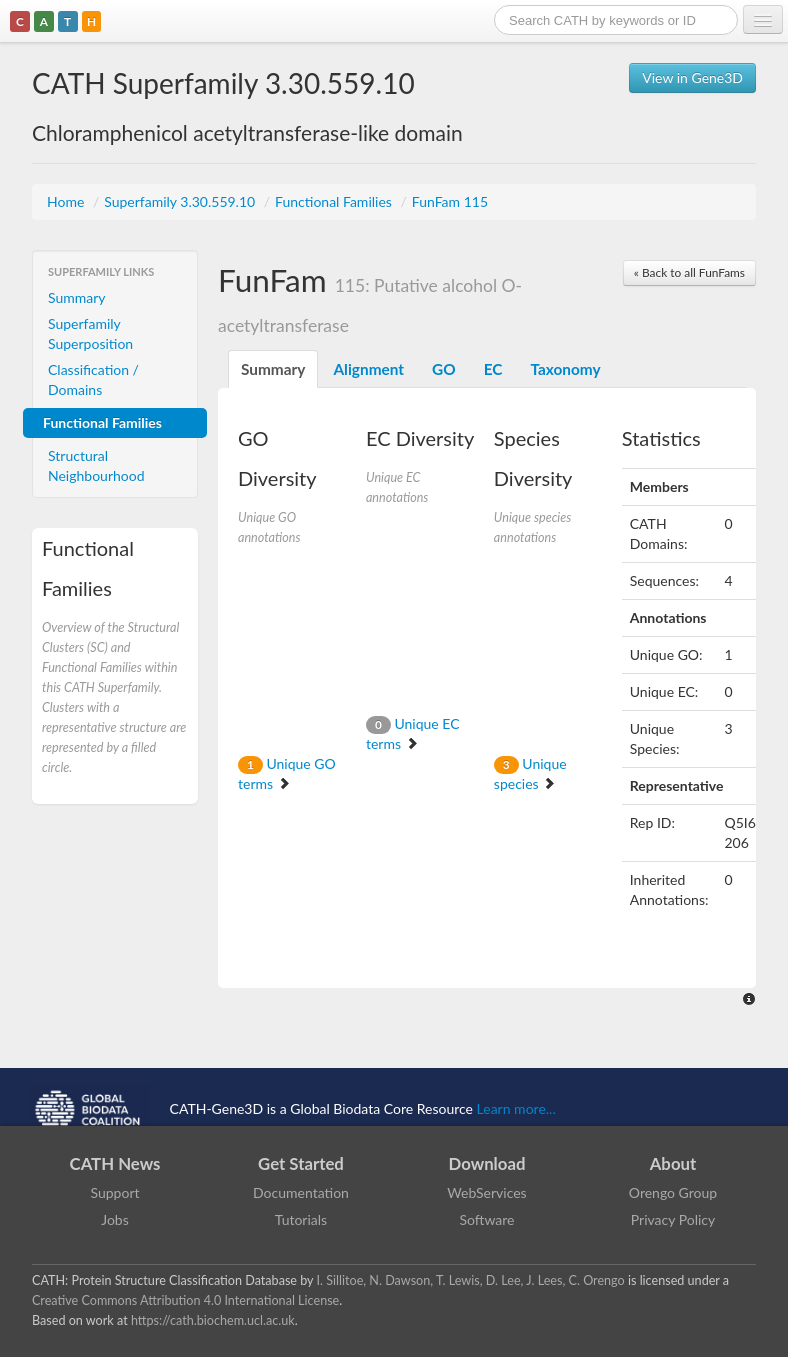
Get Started (301, 1163)
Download (487, 1163)
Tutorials (301, 1219)
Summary (77, 297)
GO (444, 369)
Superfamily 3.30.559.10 (181, 201)
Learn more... (516, 1107)
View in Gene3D (692, 77)
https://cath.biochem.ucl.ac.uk (213, 1320)
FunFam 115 (450, 201)
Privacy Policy (673, 1219)
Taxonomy (565, 369)
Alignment (368, 369)
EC (493, 369)
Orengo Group (673, 1192)
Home (67, 201)
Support (114, 1192)
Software (487, 1219)
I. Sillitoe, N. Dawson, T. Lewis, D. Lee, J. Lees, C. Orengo (471, 1280)
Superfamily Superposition (90, 333)
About (673, 1163)
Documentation (301, 1192)
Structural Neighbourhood (96, 465)
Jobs (115, 1219)
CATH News (115, 1163)
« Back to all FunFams (689, 272)
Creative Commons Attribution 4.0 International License (185, 1300)
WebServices (486, 1192)
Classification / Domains (93, 379)
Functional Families (335, 201)
